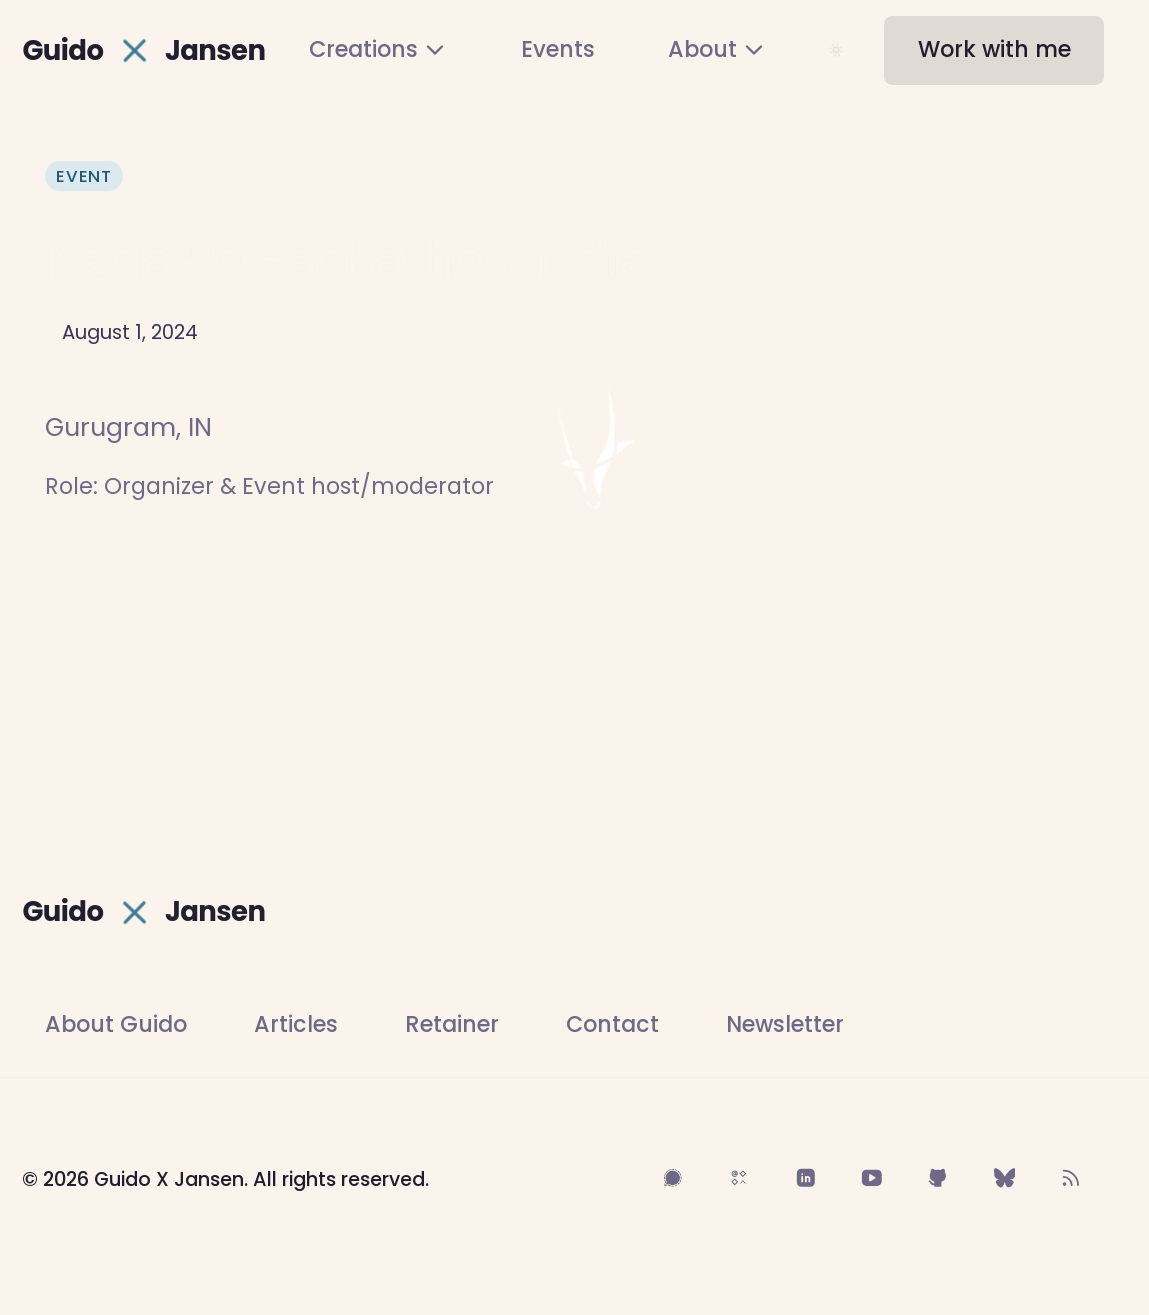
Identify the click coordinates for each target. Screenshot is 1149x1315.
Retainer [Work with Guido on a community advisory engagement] (452, 1024)
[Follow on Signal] (673, 1178)
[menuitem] (378, 50)
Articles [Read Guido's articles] (296, 1024)
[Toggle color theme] (836, 50)
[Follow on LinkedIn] (805, 1178)
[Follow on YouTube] (872, 1178)
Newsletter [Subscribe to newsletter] (785, 1024)
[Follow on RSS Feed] (1071, 1178)
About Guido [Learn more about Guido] (116, 1024)
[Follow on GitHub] (938, 1178)
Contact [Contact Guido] (612, 1024)
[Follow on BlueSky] (1005, 1178)
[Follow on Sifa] (739, 1178)
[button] (994, 50)
